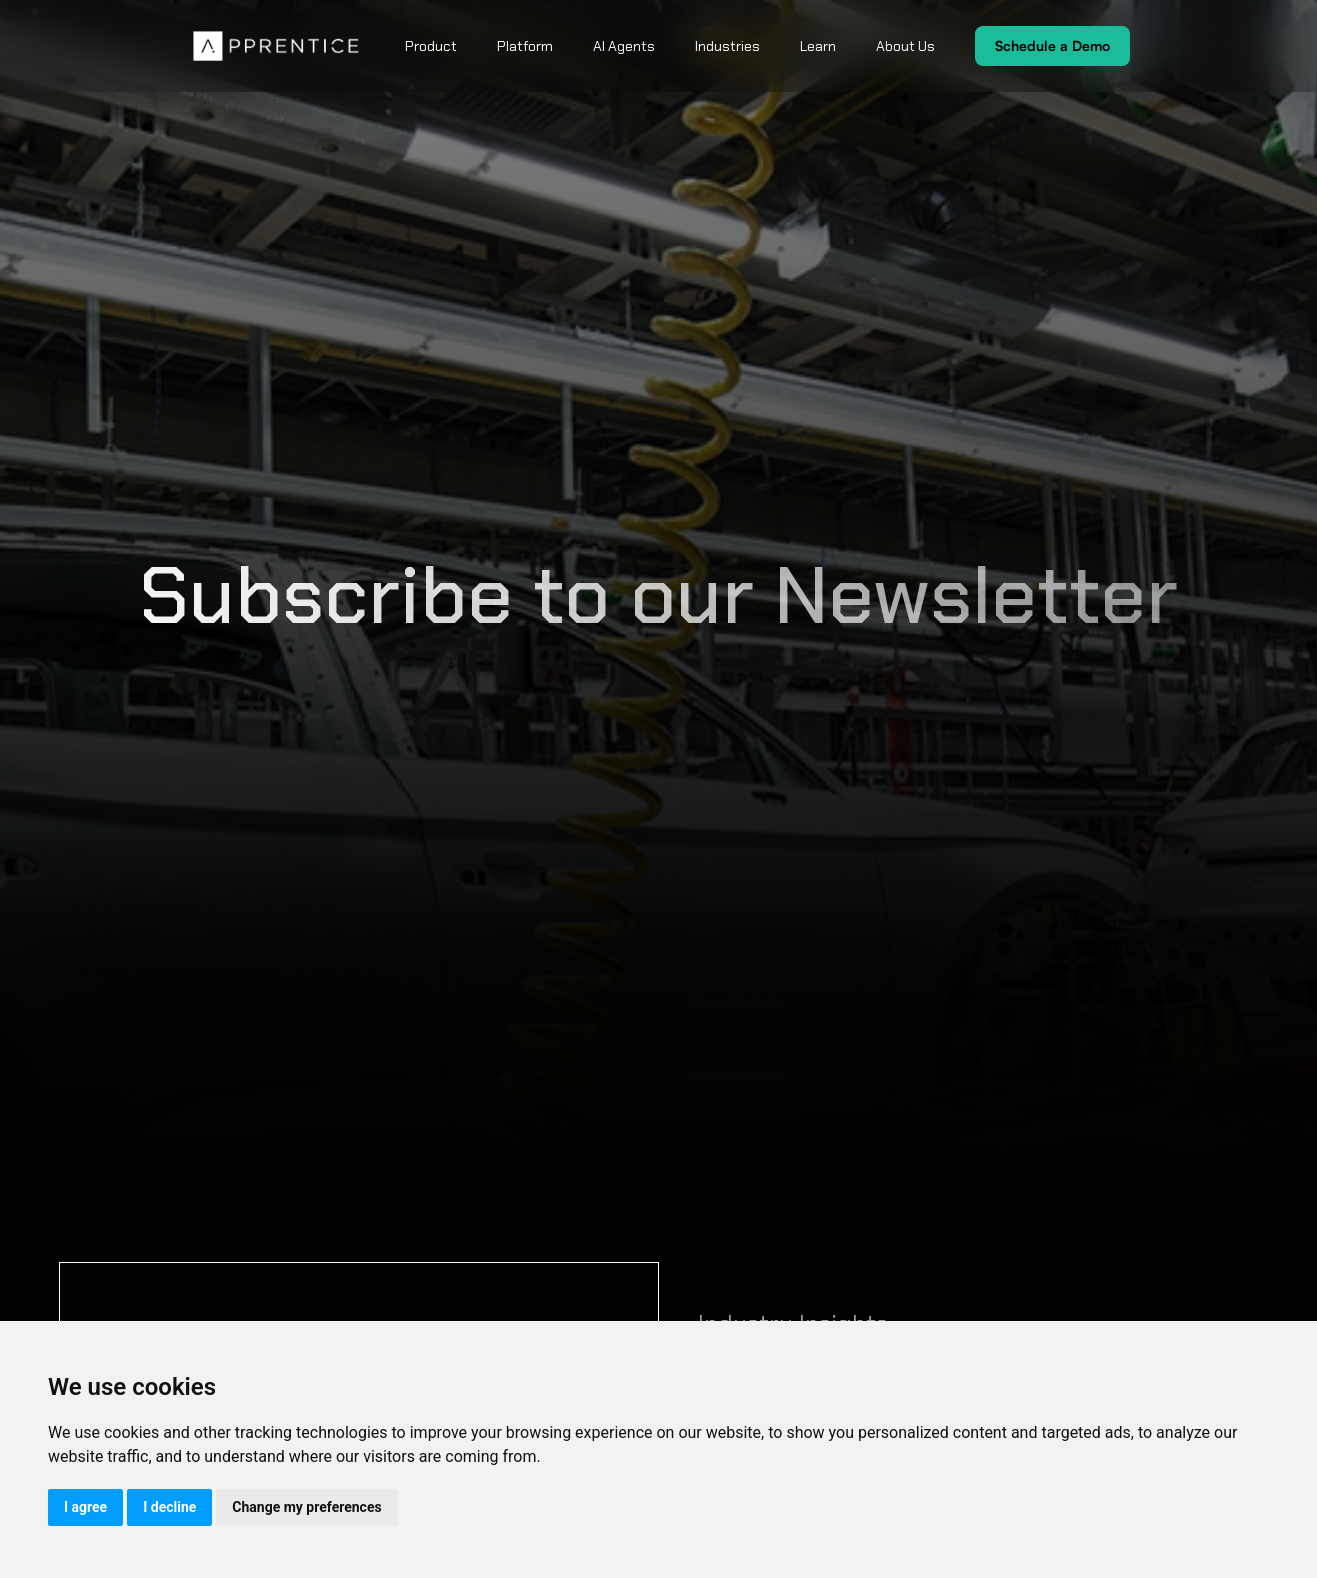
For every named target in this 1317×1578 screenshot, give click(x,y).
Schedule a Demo (1052, 45)
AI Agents (624, 46)
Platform (525, 46)
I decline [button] (169, 1507)
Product (431, 46)
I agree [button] (85, 1507)
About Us (905, 46)
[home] (276, 46)
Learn (818, 46)
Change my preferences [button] (306, 1507)
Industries (727, 46)
